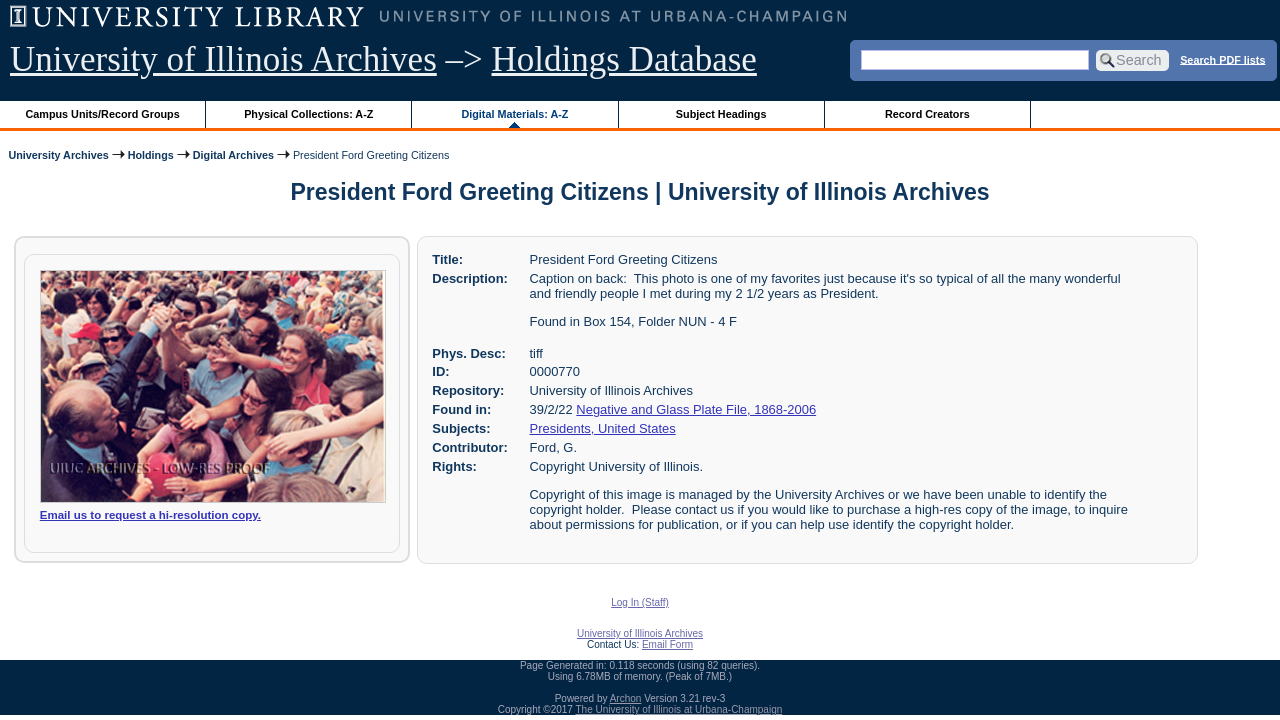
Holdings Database (624, 59)
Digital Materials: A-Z (514, 114)
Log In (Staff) (640, 602)
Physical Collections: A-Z (308, 114)
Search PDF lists (1222, 59)
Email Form (667, 644)
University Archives (58, 155)
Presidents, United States (603, 428)
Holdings (151, 155)
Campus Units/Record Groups (103, 114)
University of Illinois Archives (223, 59)
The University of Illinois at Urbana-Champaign (679, 709)
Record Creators (927, 114)
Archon (626, 698)
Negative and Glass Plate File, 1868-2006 (696, 409)
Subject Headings (721, 114)
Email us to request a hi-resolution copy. (150, 515)
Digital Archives (233, 155)
